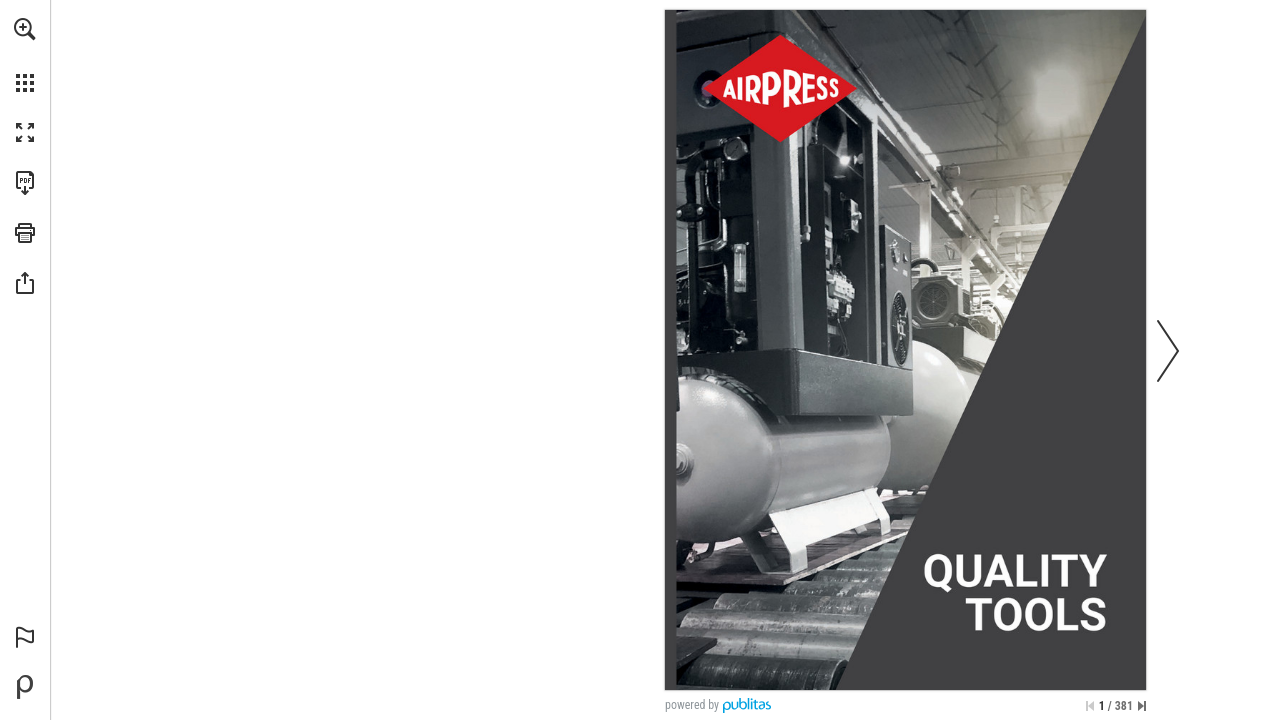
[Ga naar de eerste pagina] (1090, 706)
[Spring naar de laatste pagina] (1142, 706)
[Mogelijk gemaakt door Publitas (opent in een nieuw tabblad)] (25, 687)
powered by (692, 705)
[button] (25, 29)
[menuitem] (25, 55)
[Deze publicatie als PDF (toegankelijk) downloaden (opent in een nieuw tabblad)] (25, 183)
